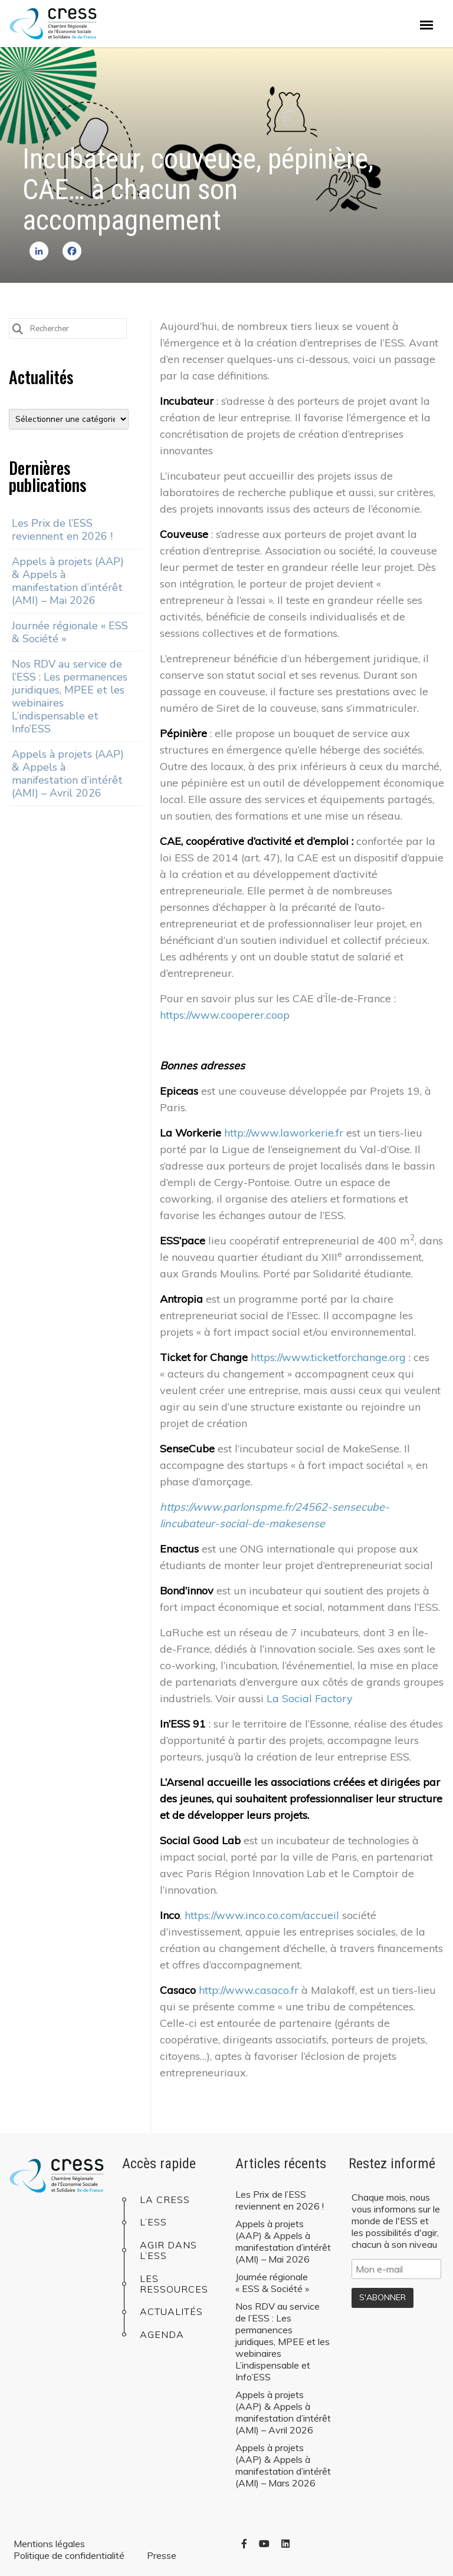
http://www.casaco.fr (248, 1990)
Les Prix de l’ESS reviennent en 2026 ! (62, 530)
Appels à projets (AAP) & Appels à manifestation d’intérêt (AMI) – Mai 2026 (68, 581)
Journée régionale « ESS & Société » (70, 632)
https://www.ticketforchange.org (328, 1357)
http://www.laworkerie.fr (283, 1133)
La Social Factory (310, 1698)
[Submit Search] (18, 328)
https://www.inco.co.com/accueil (262, 1915)
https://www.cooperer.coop (225, 1015)
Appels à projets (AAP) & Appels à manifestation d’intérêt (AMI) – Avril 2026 (68, 774)
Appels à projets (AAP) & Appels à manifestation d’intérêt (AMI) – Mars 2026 (283, 2465)
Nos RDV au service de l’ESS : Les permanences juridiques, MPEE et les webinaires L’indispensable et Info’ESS (69, 696)
